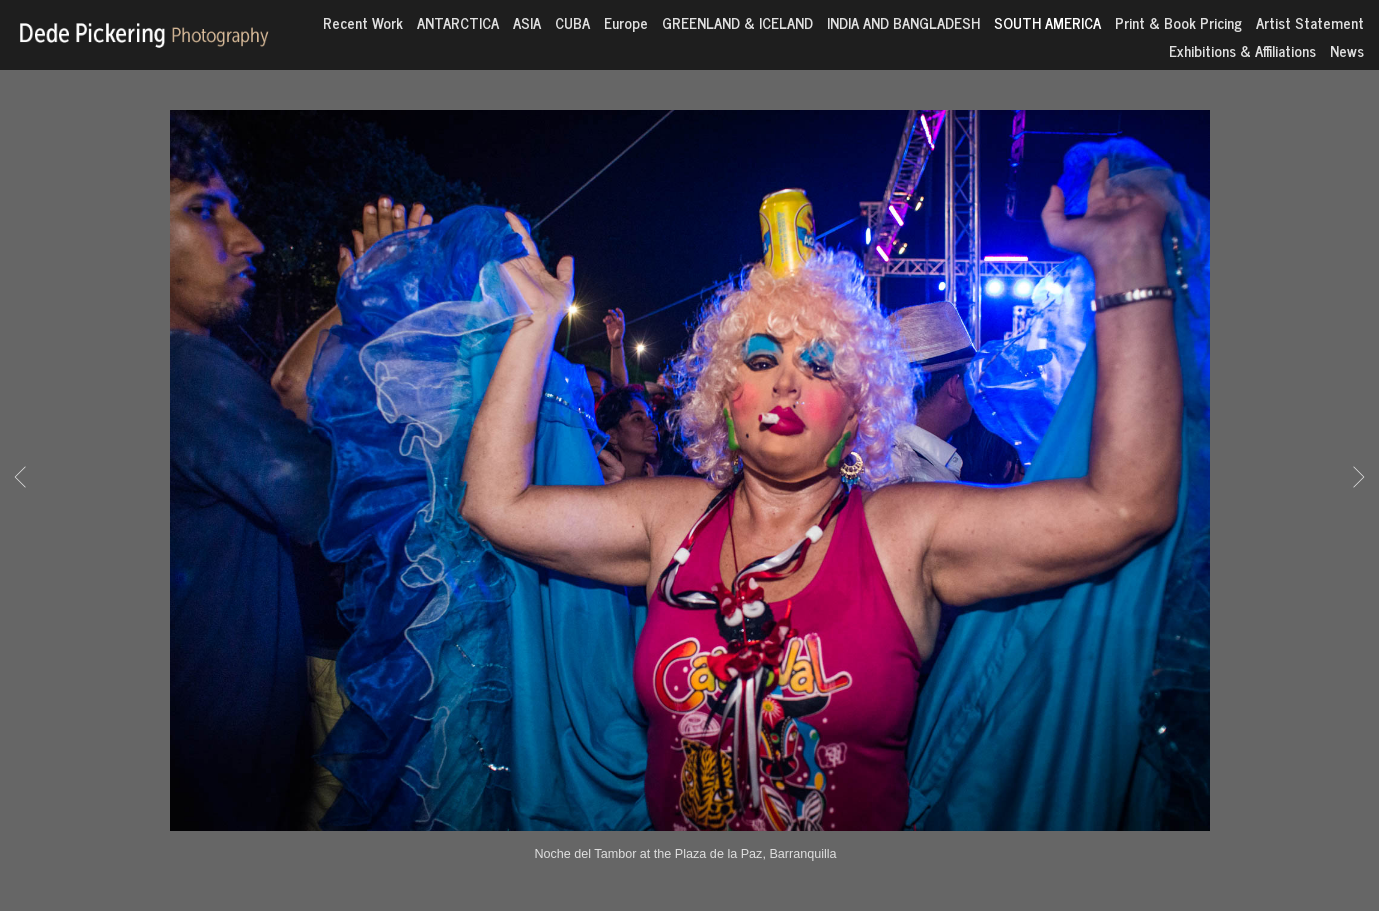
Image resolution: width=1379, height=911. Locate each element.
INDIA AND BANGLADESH (903, 22)
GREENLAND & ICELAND (737, 22)
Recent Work (363, 22)
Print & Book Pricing (1178, 22)
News (1347, 50)
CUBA (572, 22)
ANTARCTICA (458, 22)
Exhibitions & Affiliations (1242, 50)
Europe (626, 22)
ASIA (527, 22)
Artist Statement (1310, 22)
